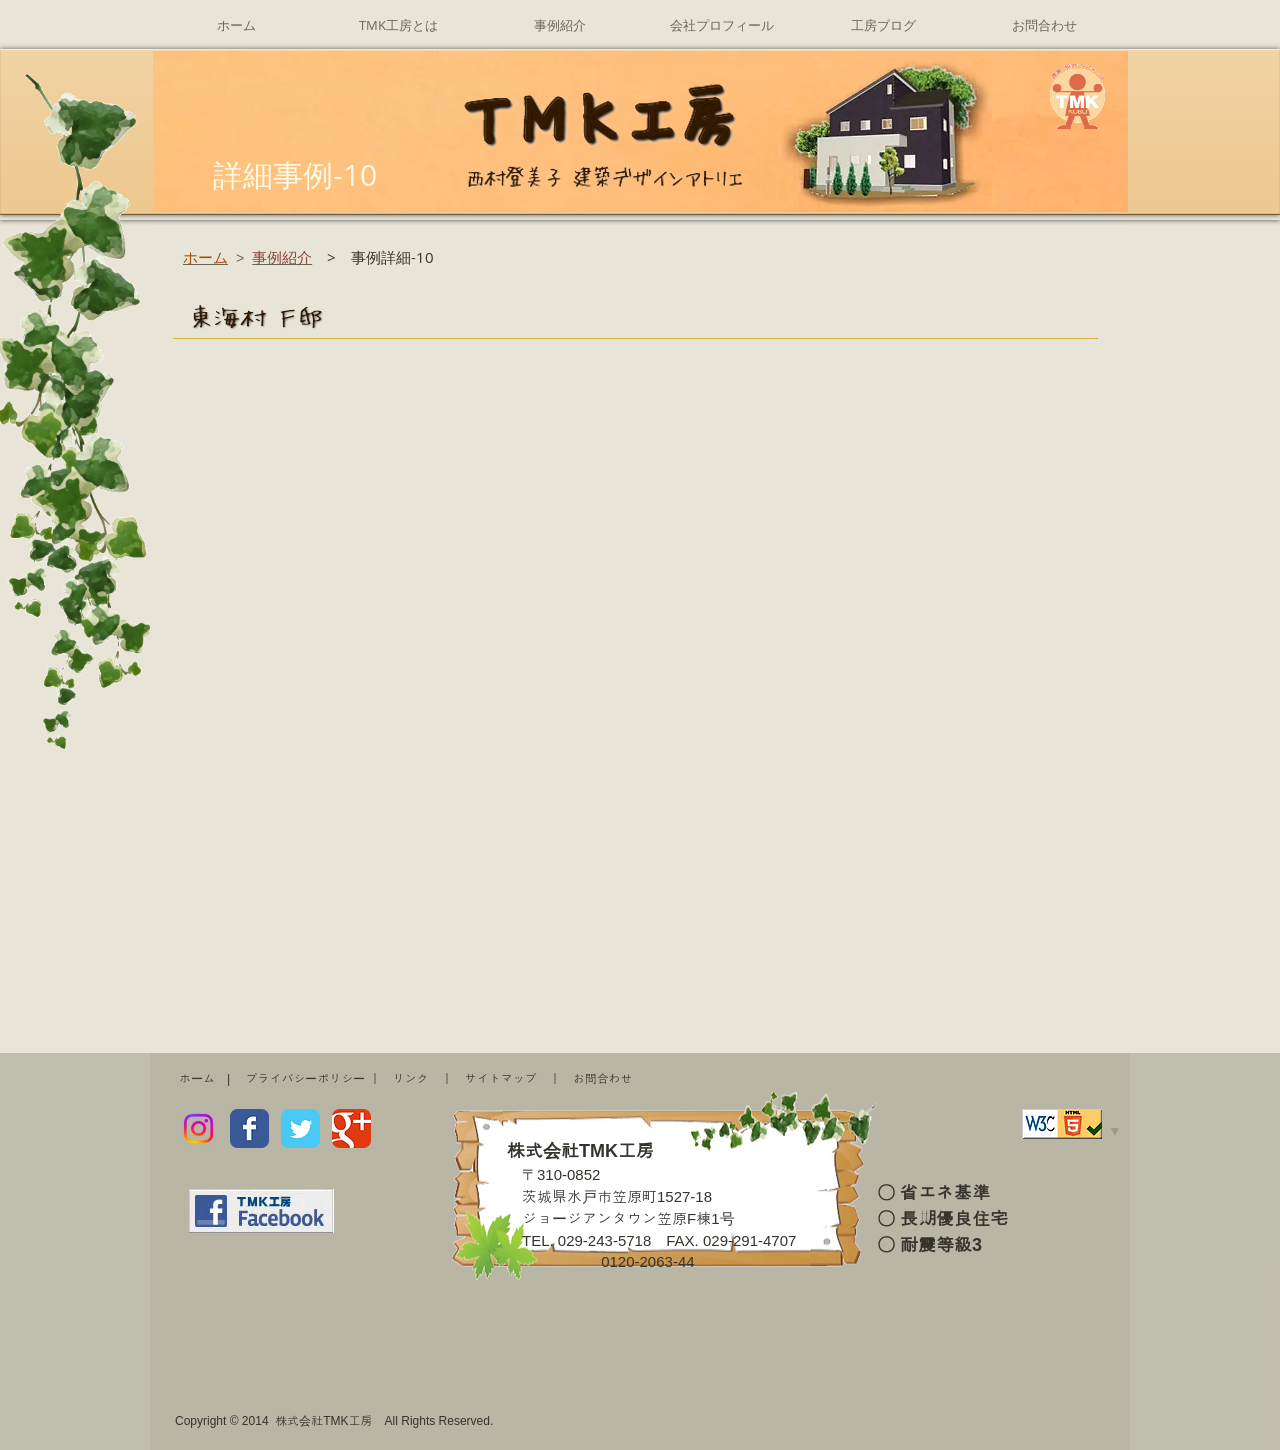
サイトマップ (501, 1079)
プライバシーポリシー (305, 1079)
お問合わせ (603, 1079)
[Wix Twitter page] (300, 1128)
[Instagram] (198, 1128)
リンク (411, 1079)
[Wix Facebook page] (249, 1128)
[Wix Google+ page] (351, 1128)
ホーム (197, 1079)
